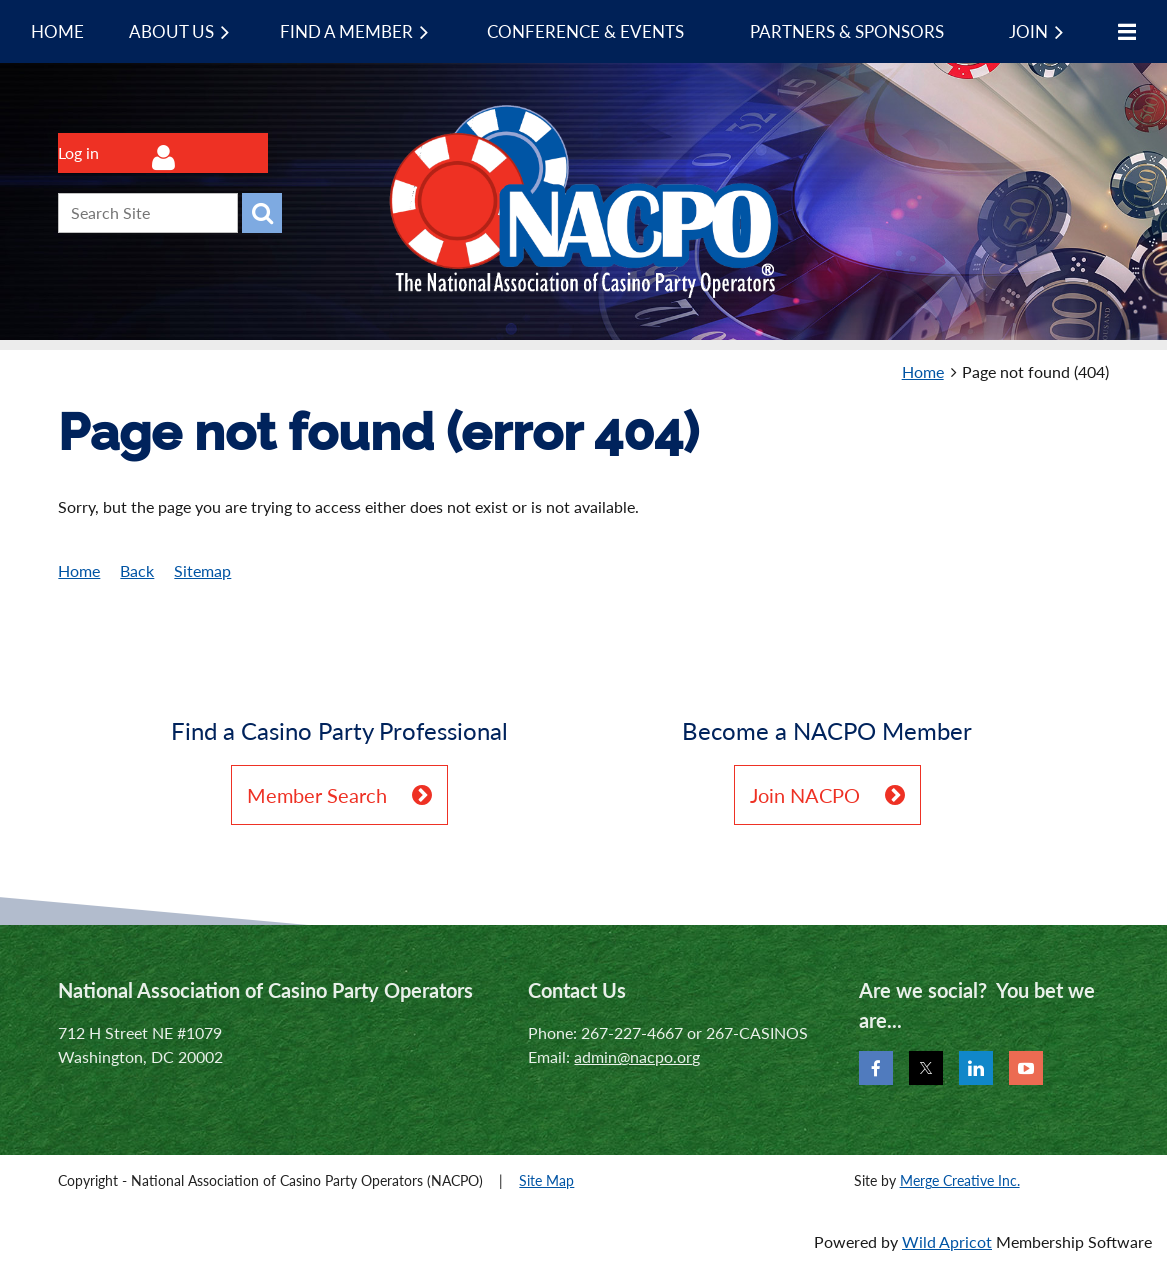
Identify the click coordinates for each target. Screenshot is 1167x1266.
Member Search (317, 795)
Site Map (546, 1180)
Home (923, 371)
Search (262, 213)
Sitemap (202, 570)
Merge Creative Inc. (960, 1180)
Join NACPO (805, 795)
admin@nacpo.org (637, 1056)
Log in (78, 152)
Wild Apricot (947, 1241)
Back (137, 570)
